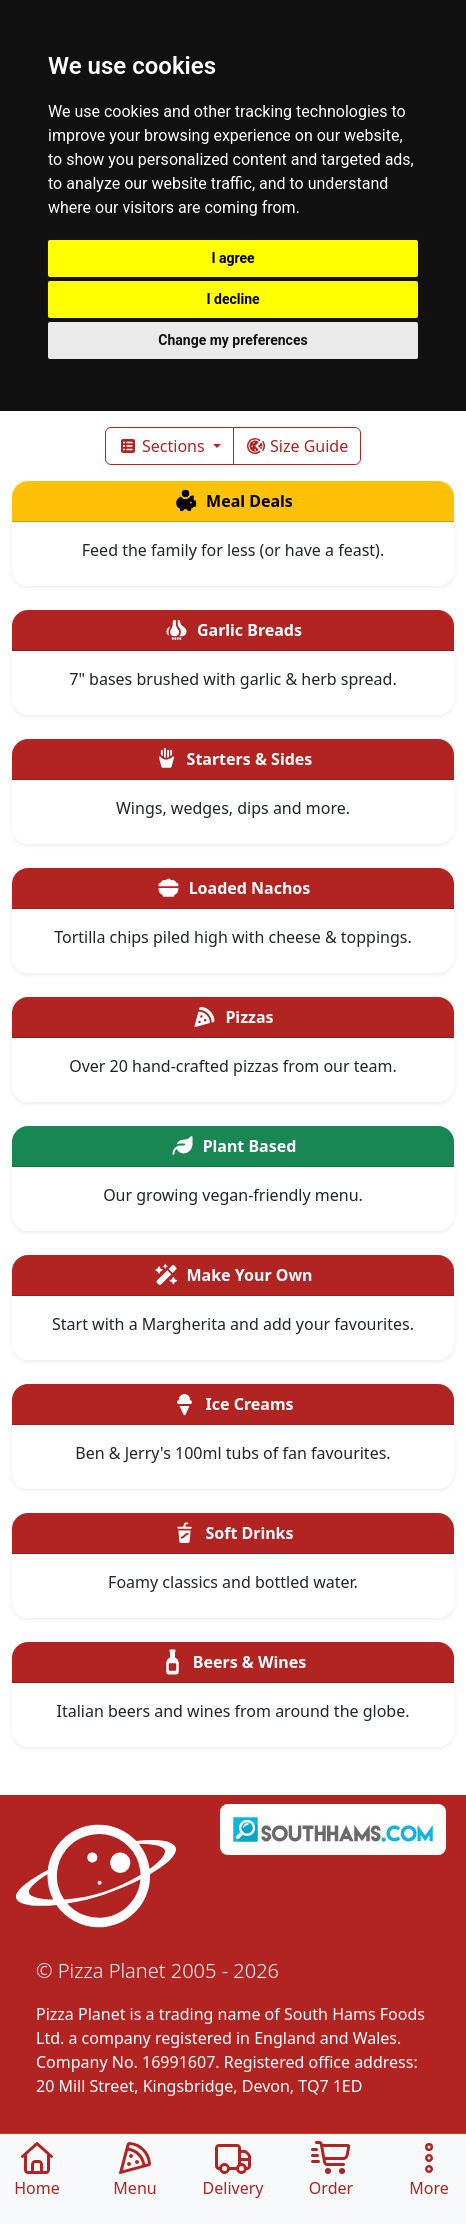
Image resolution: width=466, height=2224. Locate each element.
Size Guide (297, 446)
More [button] (429, 2170)
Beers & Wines (233, 1662)
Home (37, 2170)
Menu (134, 2170)
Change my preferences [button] (232, 340)
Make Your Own (233, 1275)
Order (331, 2170)
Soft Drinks (232, 1533)
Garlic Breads (233, 630)
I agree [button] (232, 258)
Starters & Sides (233, 759)
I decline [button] (232, 299)
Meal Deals (233, 501)
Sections (163, 446)
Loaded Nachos (233, 888)
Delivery (233, 2170)
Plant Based (233, 1146)
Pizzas (232, 1017)
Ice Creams (232, 1404)
